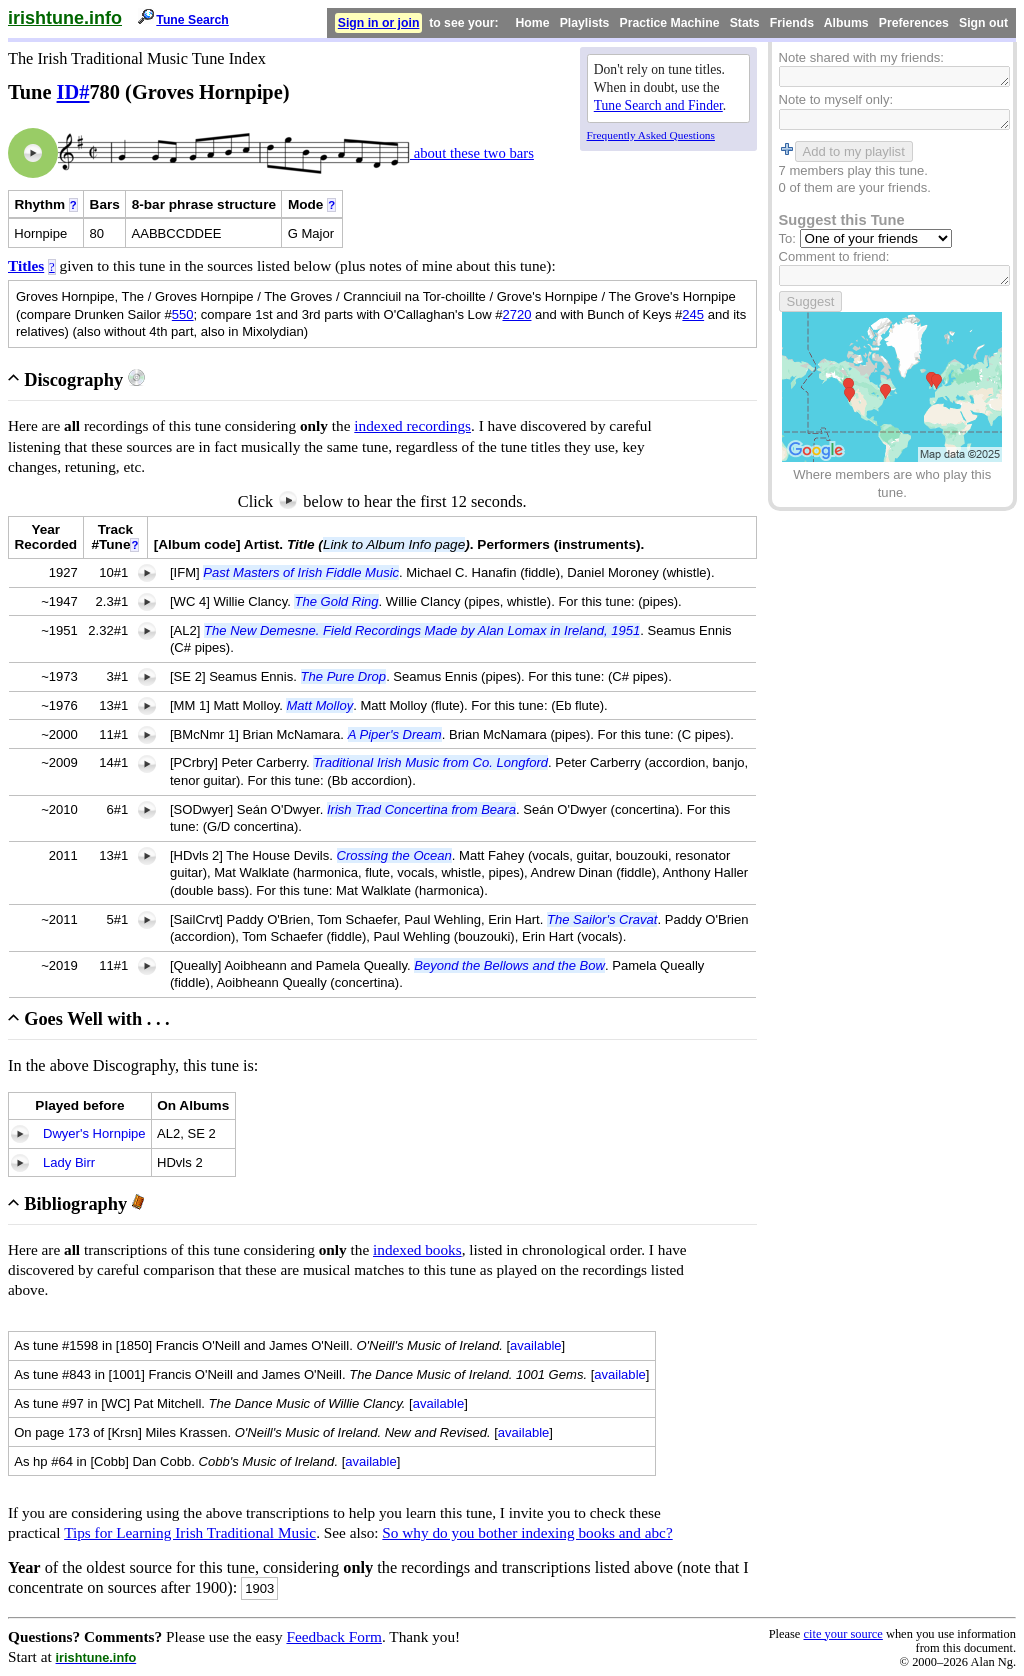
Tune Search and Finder (658, 105)
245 (693, 314)
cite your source (842, 1634)
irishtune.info (65, 18)
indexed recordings (412, 425)
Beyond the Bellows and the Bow (509, 965)
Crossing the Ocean (394, 855)
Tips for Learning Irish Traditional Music (190, 1532)
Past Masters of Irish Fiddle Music (301, 572)
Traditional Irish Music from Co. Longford (430, 762)
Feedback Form (334, 1636)
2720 (516, 314)
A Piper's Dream (395, 734)
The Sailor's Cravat (602, 919)
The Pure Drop (344, 676)
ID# (73, 92)
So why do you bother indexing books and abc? (527, 1532)
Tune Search (192, 20)
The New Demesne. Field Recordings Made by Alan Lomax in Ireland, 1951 (422, 630)
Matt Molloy (319, 705)
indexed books (417, 1249)
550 (183, 314)
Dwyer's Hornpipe (94, 1133)
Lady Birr (69, 1162)
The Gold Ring (336, 601)
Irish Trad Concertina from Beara (421, 809)
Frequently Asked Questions (651, 135)
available (536, 1345)
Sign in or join (379, 23)
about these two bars (472, 153)
